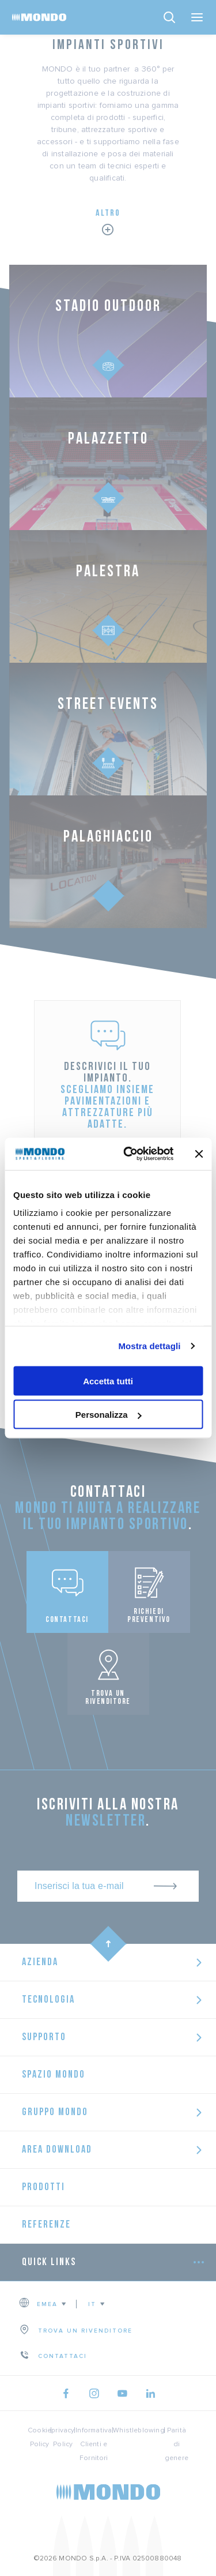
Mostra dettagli (149, 1346)
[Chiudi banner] (199, 1154)
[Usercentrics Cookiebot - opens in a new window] (128, 1154)
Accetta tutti (108, 1380)
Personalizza (108, 1415)
